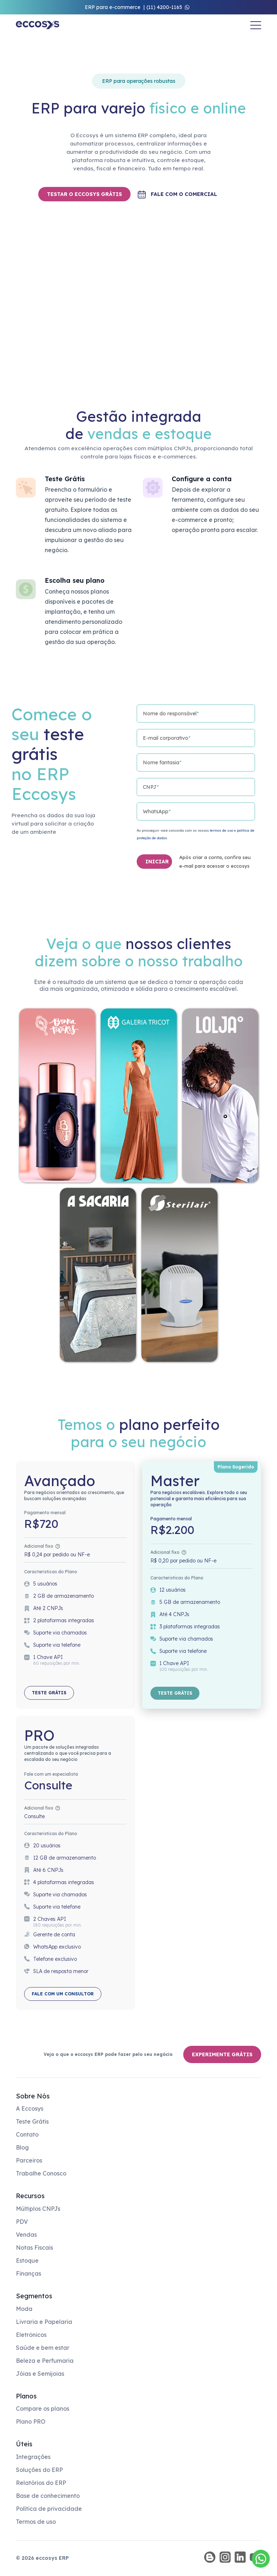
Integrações (33, 2456)
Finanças (28, 2273)
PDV (22, 2221)
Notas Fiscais (34, 2247)
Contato (27, 2134)
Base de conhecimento (48, 2495)
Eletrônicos (31, 2334)
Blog (22, 2147)
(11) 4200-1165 (164, 7)
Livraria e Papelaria (44, 2321)
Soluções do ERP (39, 2469)
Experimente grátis (222, 2054)
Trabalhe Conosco (41, 2173)
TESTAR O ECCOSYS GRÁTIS (84, 194)
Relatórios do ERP (41, 2482)
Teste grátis (49, 1692)
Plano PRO (30, 2421)
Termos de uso (36, 2521)
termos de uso (221, 830)
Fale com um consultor (63, 1993)
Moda (24, 2308)
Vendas (26, 2234)
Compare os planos (42, 2408)
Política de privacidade (49, 2508)
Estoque (27, 2260)
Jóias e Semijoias (40, 2373)
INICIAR (157, 861)
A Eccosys (29, 2108)
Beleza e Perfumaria (45, 2360)
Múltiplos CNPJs (38, 2208)
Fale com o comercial (184, 194)
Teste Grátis (32, 2121)
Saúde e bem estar (42, 2347)
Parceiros (29, 2160)
